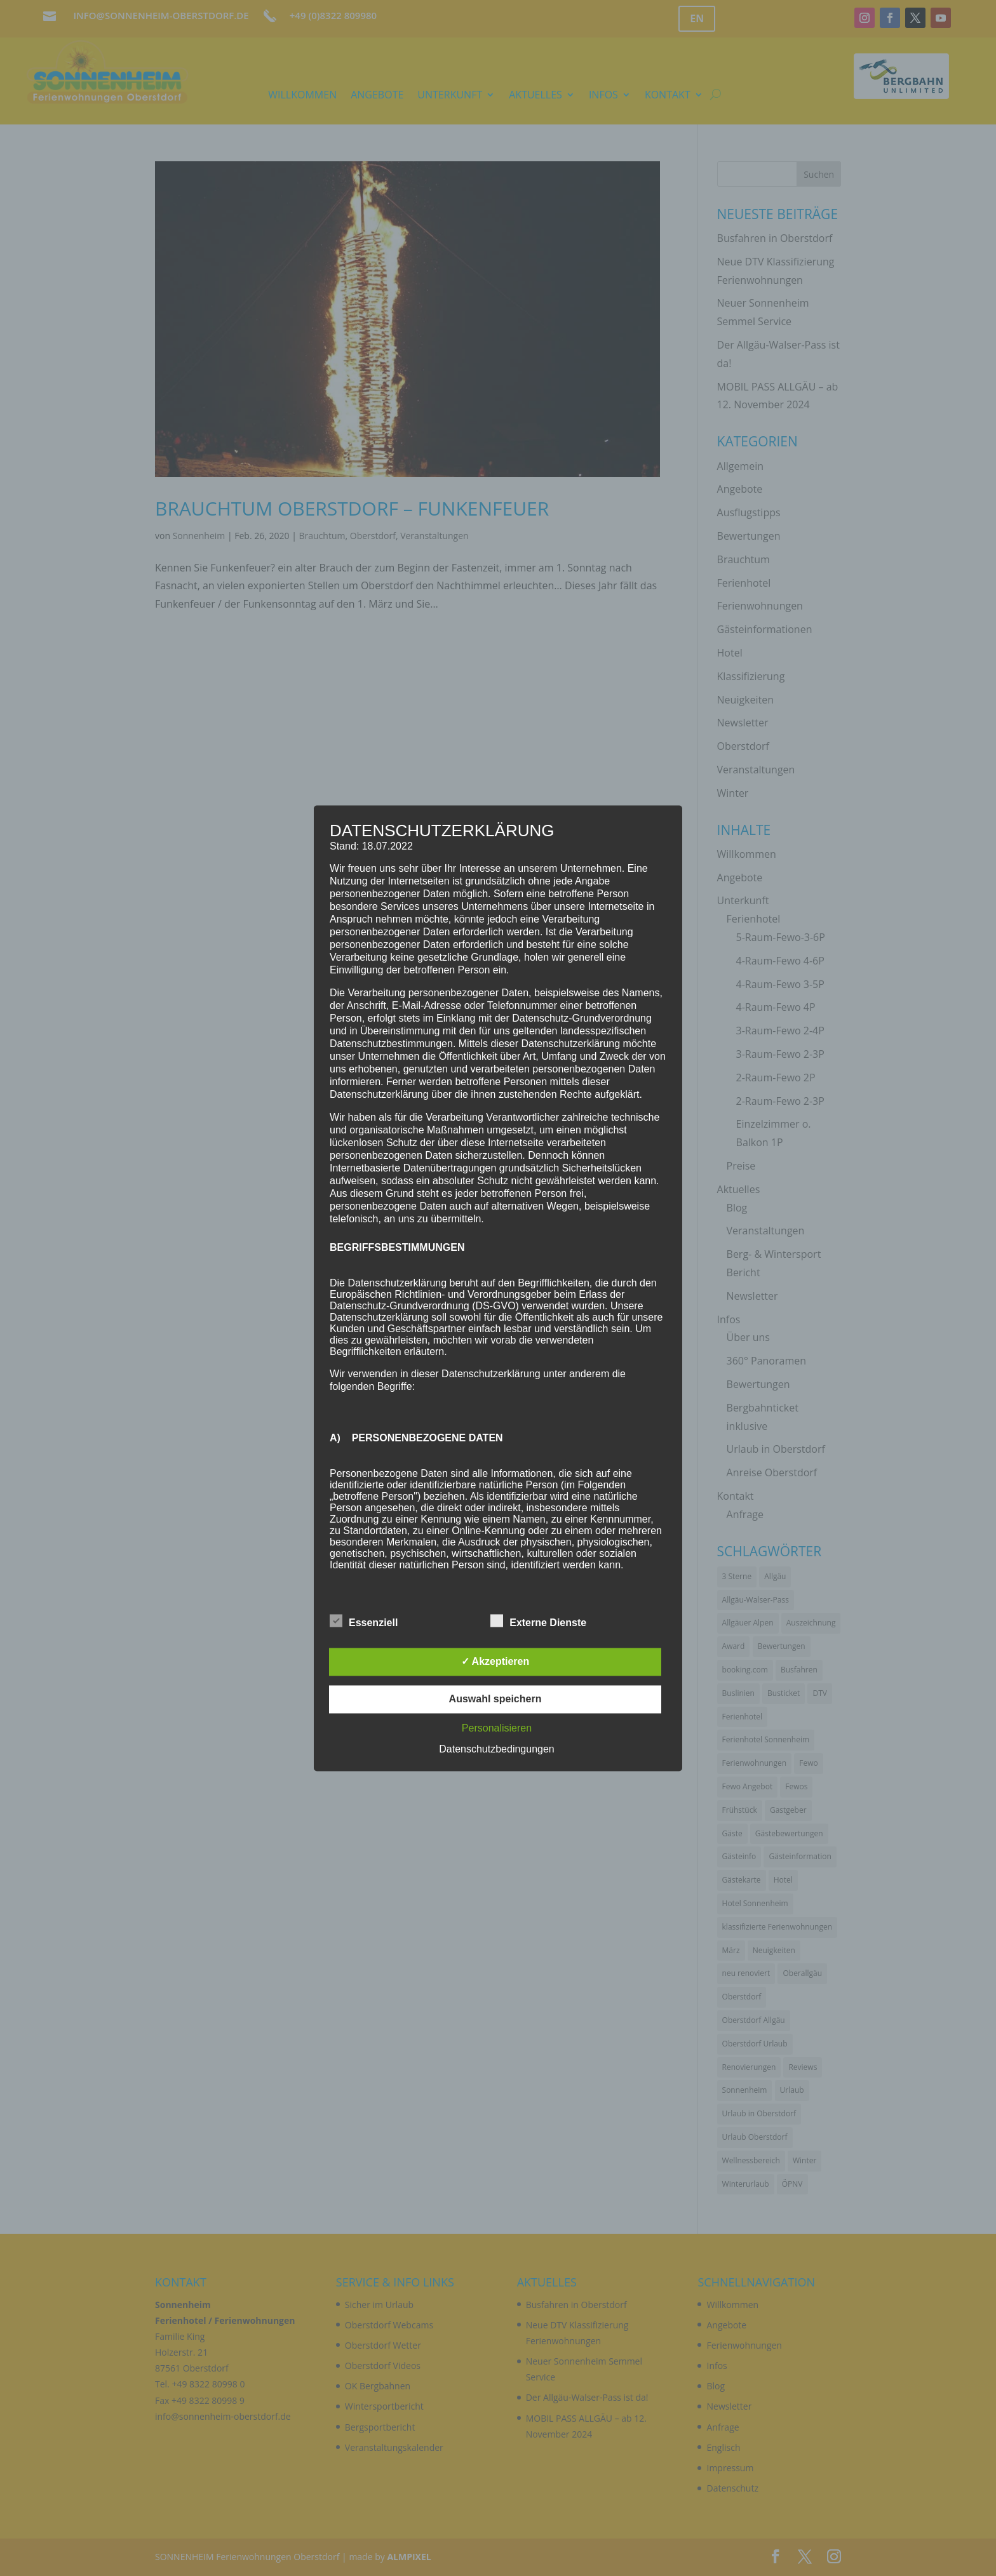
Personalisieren (497, 1728)
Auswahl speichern (495, 1698)
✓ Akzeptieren (495, 1661)
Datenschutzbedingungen (496, 1749)
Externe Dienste (538, 1621)
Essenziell (364, 1621)
